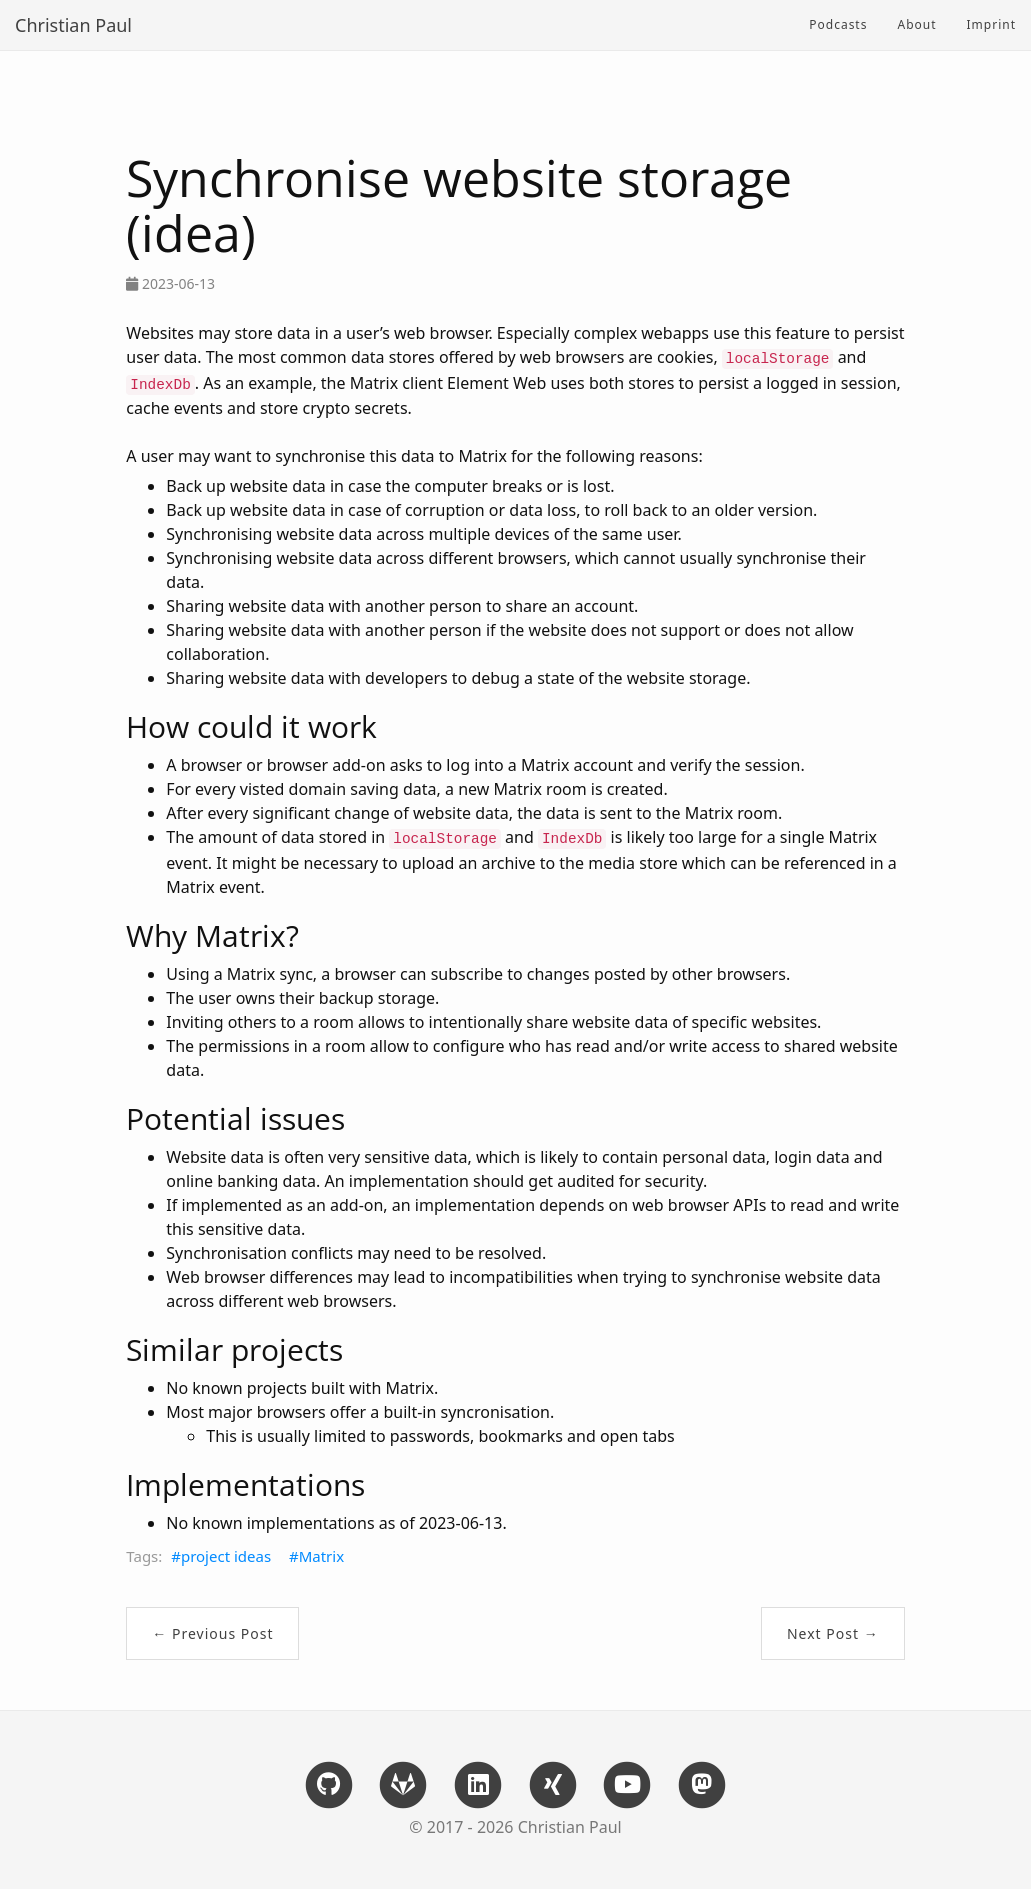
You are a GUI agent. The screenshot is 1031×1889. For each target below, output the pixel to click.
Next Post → (833, 1633)
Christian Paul (73, 25)
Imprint (991, 24)
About (916, 24)
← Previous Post (212, 1633)
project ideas (226, 1556)
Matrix (321, 1556)
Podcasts (838, 24)
